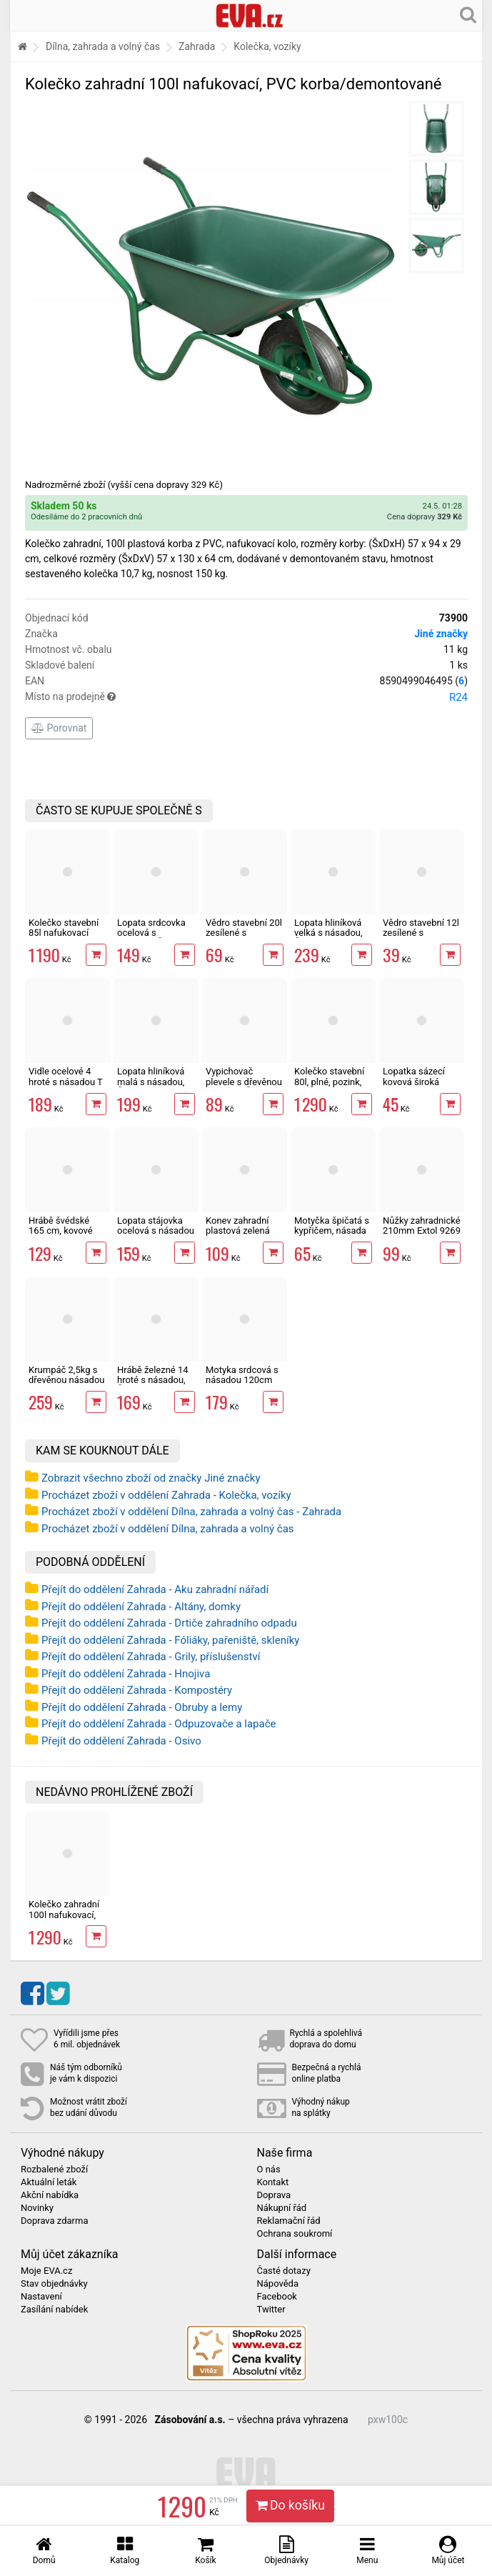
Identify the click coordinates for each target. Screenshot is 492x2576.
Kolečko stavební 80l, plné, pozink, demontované (329, 1081)
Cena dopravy (424, 516)
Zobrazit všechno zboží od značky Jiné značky (151, 1478)
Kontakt (273, 2182)
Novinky (37, 2208)
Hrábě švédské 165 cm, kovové (61, 1225)
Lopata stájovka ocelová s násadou (155, 1225)
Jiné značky (441, 633)
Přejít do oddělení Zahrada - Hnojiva (125, 1673)
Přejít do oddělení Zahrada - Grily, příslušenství (150, 1656)
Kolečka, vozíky (267, 46)
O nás (269, 2170)
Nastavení (41, 2297)
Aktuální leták (48, 2182)
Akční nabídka (50, 2195)
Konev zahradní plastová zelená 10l (238, 1231)
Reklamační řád (289, 2221)
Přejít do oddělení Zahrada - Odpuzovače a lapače (158, 1723)
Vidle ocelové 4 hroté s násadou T (66, 1076)
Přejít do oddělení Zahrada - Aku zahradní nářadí (154, 1589)
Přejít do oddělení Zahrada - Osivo (121, 1740)
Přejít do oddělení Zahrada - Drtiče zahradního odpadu (169, 1623)
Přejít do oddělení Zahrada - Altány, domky (141, 1606)
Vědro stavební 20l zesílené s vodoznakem (244, 933)
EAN (246, 681)
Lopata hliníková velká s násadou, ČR (328, 933)
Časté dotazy (284, 2271)
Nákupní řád (282, 2208)
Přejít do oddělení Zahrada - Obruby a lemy (141, 1707)
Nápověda (277, 2284)
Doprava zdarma (55, 2221)
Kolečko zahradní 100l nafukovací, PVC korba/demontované (70, 1919)
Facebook (277, 2297)
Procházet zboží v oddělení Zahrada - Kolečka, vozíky (166, 1495)
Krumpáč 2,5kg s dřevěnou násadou (66, 1374)
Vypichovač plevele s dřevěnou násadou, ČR (244, 1081)
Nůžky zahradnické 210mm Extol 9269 (422, 1225)
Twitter (271, 2310)
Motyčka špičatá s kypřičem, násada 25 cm (331, 1231)
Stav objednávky (54, 2284)
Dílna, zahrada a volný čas (103, 46)
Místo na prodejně (246, 697)
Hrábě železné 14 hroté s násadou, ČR (153, 1380)
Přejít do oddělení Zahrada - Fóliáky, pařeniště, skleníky (170, 1640)
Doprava (274, 2195)
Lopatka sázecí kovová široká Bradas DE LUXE (416, 1081)
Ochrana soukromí (295, 2234)
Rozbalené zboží (54, 2170)
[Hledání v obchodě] (468, 14)
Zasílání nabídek (54, 2310)
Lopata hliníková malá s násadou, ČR (150, 1081)
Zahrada (197, 46)
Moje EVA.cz (46, 2271)
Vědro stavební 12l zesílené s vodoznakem (421, 933)
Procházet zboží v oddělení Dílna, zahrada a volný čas (167, 1528)
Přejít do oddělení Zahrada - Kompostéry (136, 1690)
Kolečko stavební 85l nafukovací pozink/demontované (72, 933)
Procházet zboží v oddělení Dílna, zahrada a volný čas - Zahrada (191, 1511)
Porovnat (58, 728)
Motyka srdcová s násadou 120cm (242, 1374)
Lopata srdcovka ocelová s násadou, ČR (151, 933)
